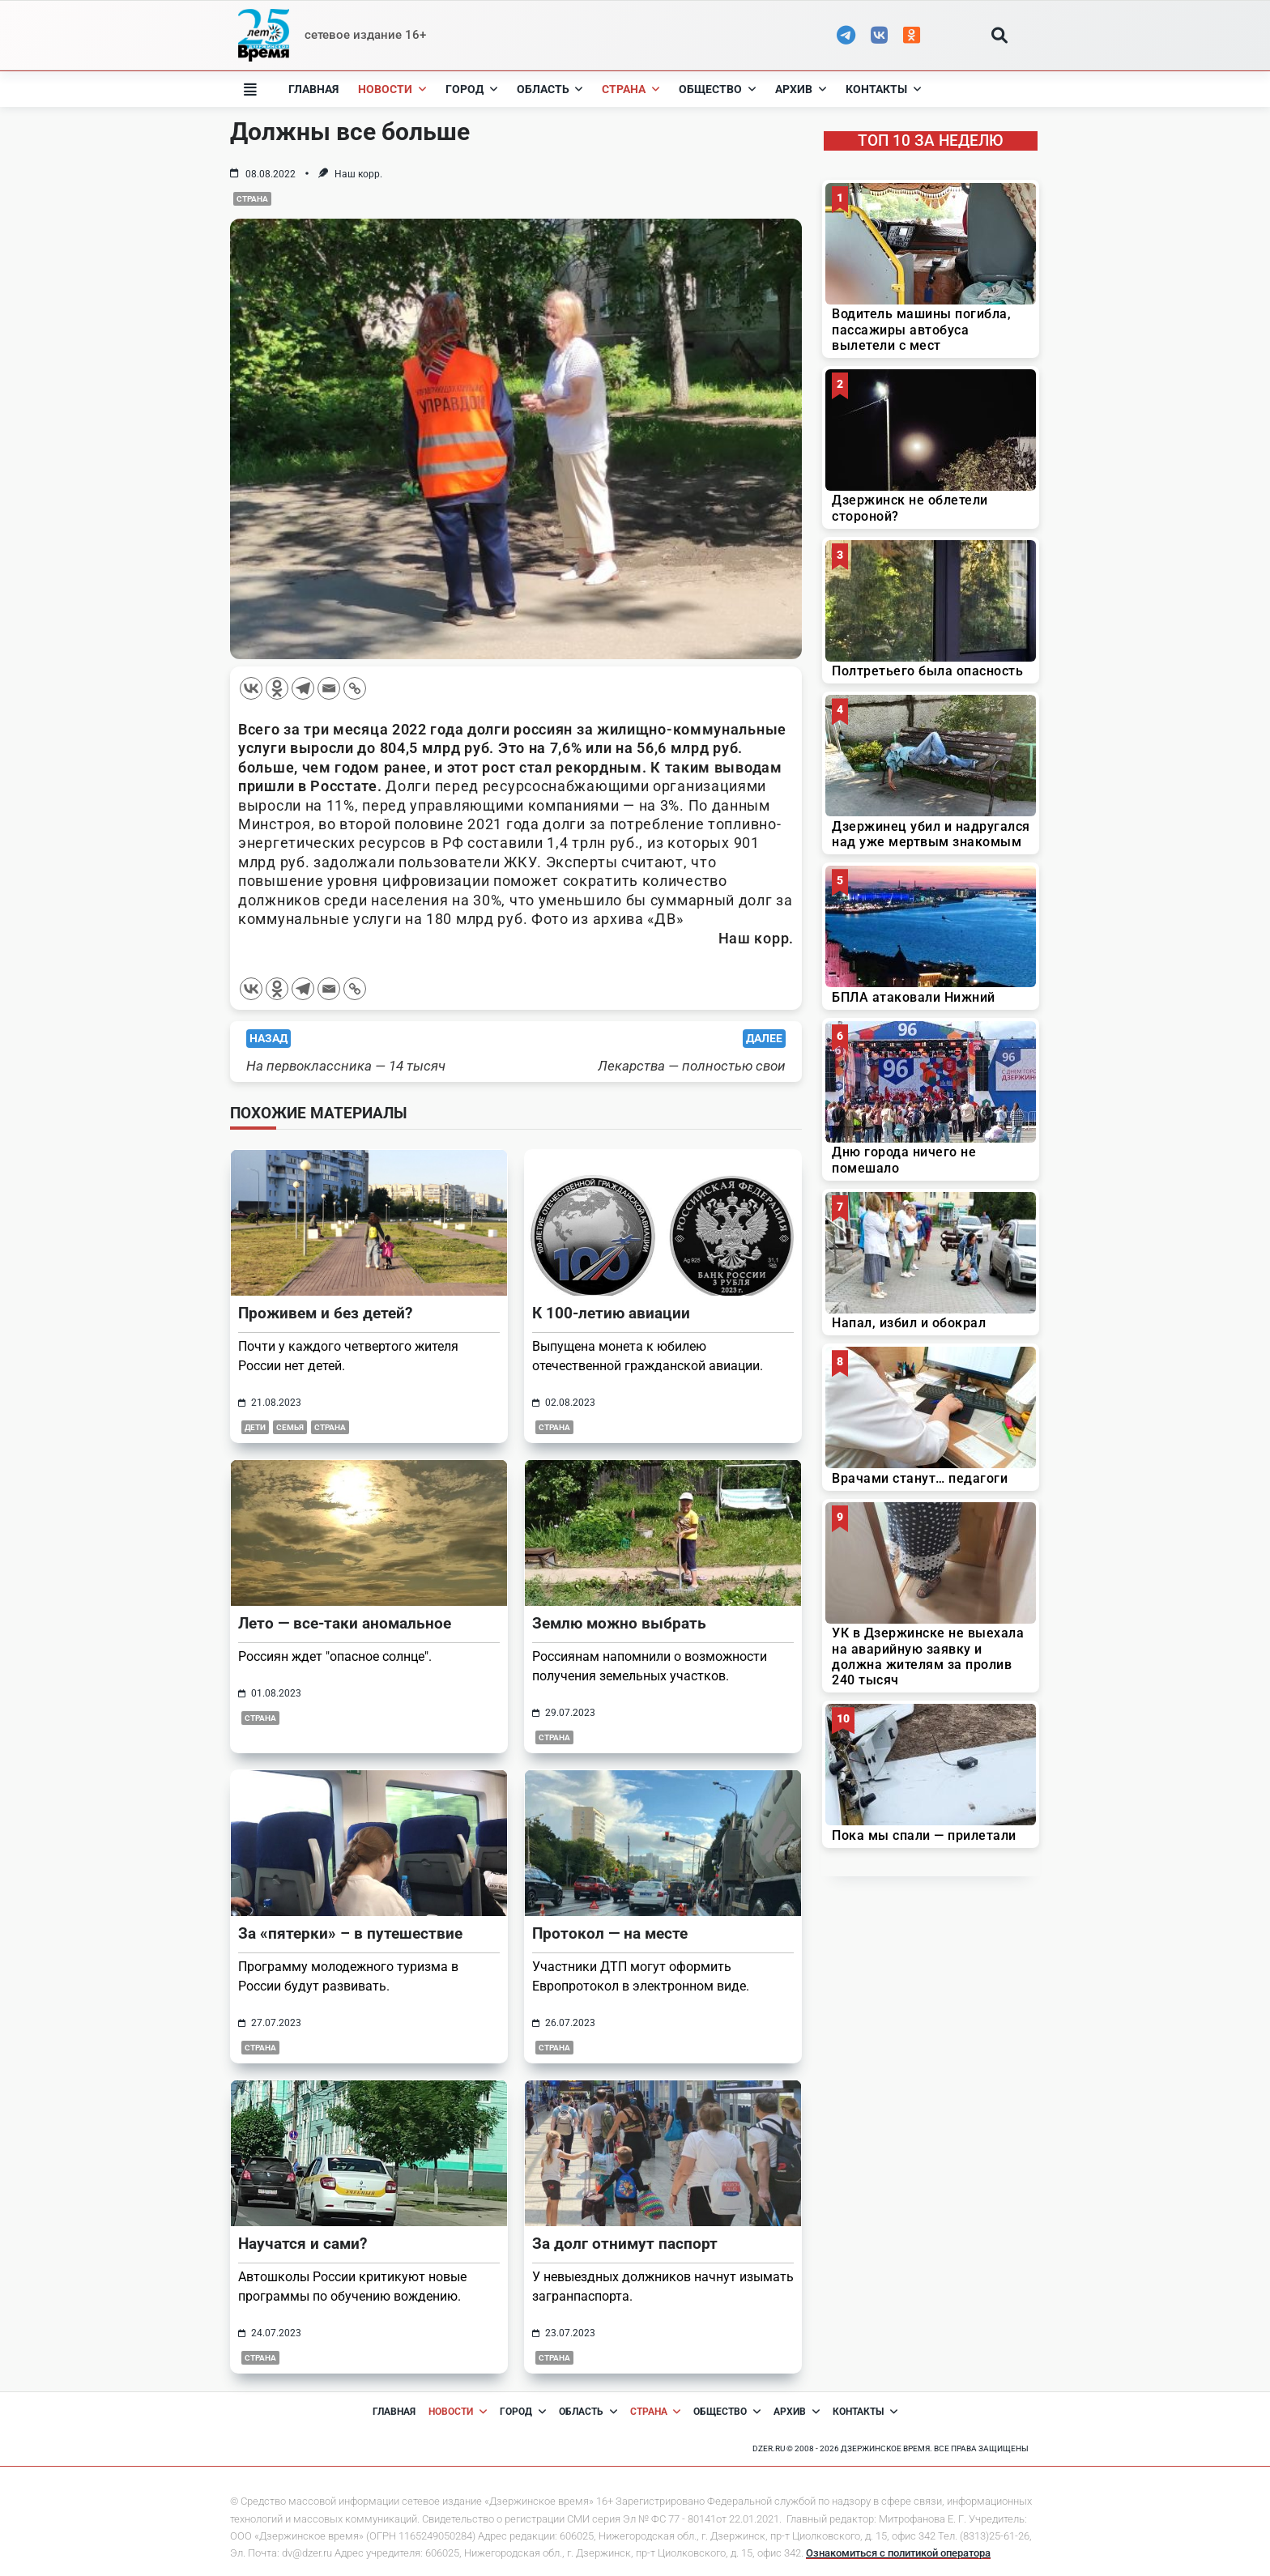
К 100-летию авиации (611, 1313)
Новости (392, 89)
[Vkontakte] (251, 688)
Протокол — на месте (610, 1933)
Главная (313, 89)
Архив (800, 89)
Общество (717, 89)
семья (290, 1427)
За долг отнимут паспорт (625, 2243)
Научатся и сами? (302, 2243)
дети (255, 1427)
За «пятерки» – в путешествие (350, 1933)
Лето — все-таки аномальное (344, 1623)
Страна (630, 89)
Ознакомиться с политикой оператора (898, 2553)
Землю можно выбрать (619, 1623)
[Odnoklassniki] (277, 688)
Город (471, 89)
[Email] (329, 688)
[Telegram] (303, 688)
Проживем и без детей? (325, 1313)
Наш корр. (358, 174)
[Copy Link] (354, 688)
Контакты (883, 89)
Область (550, 89)
